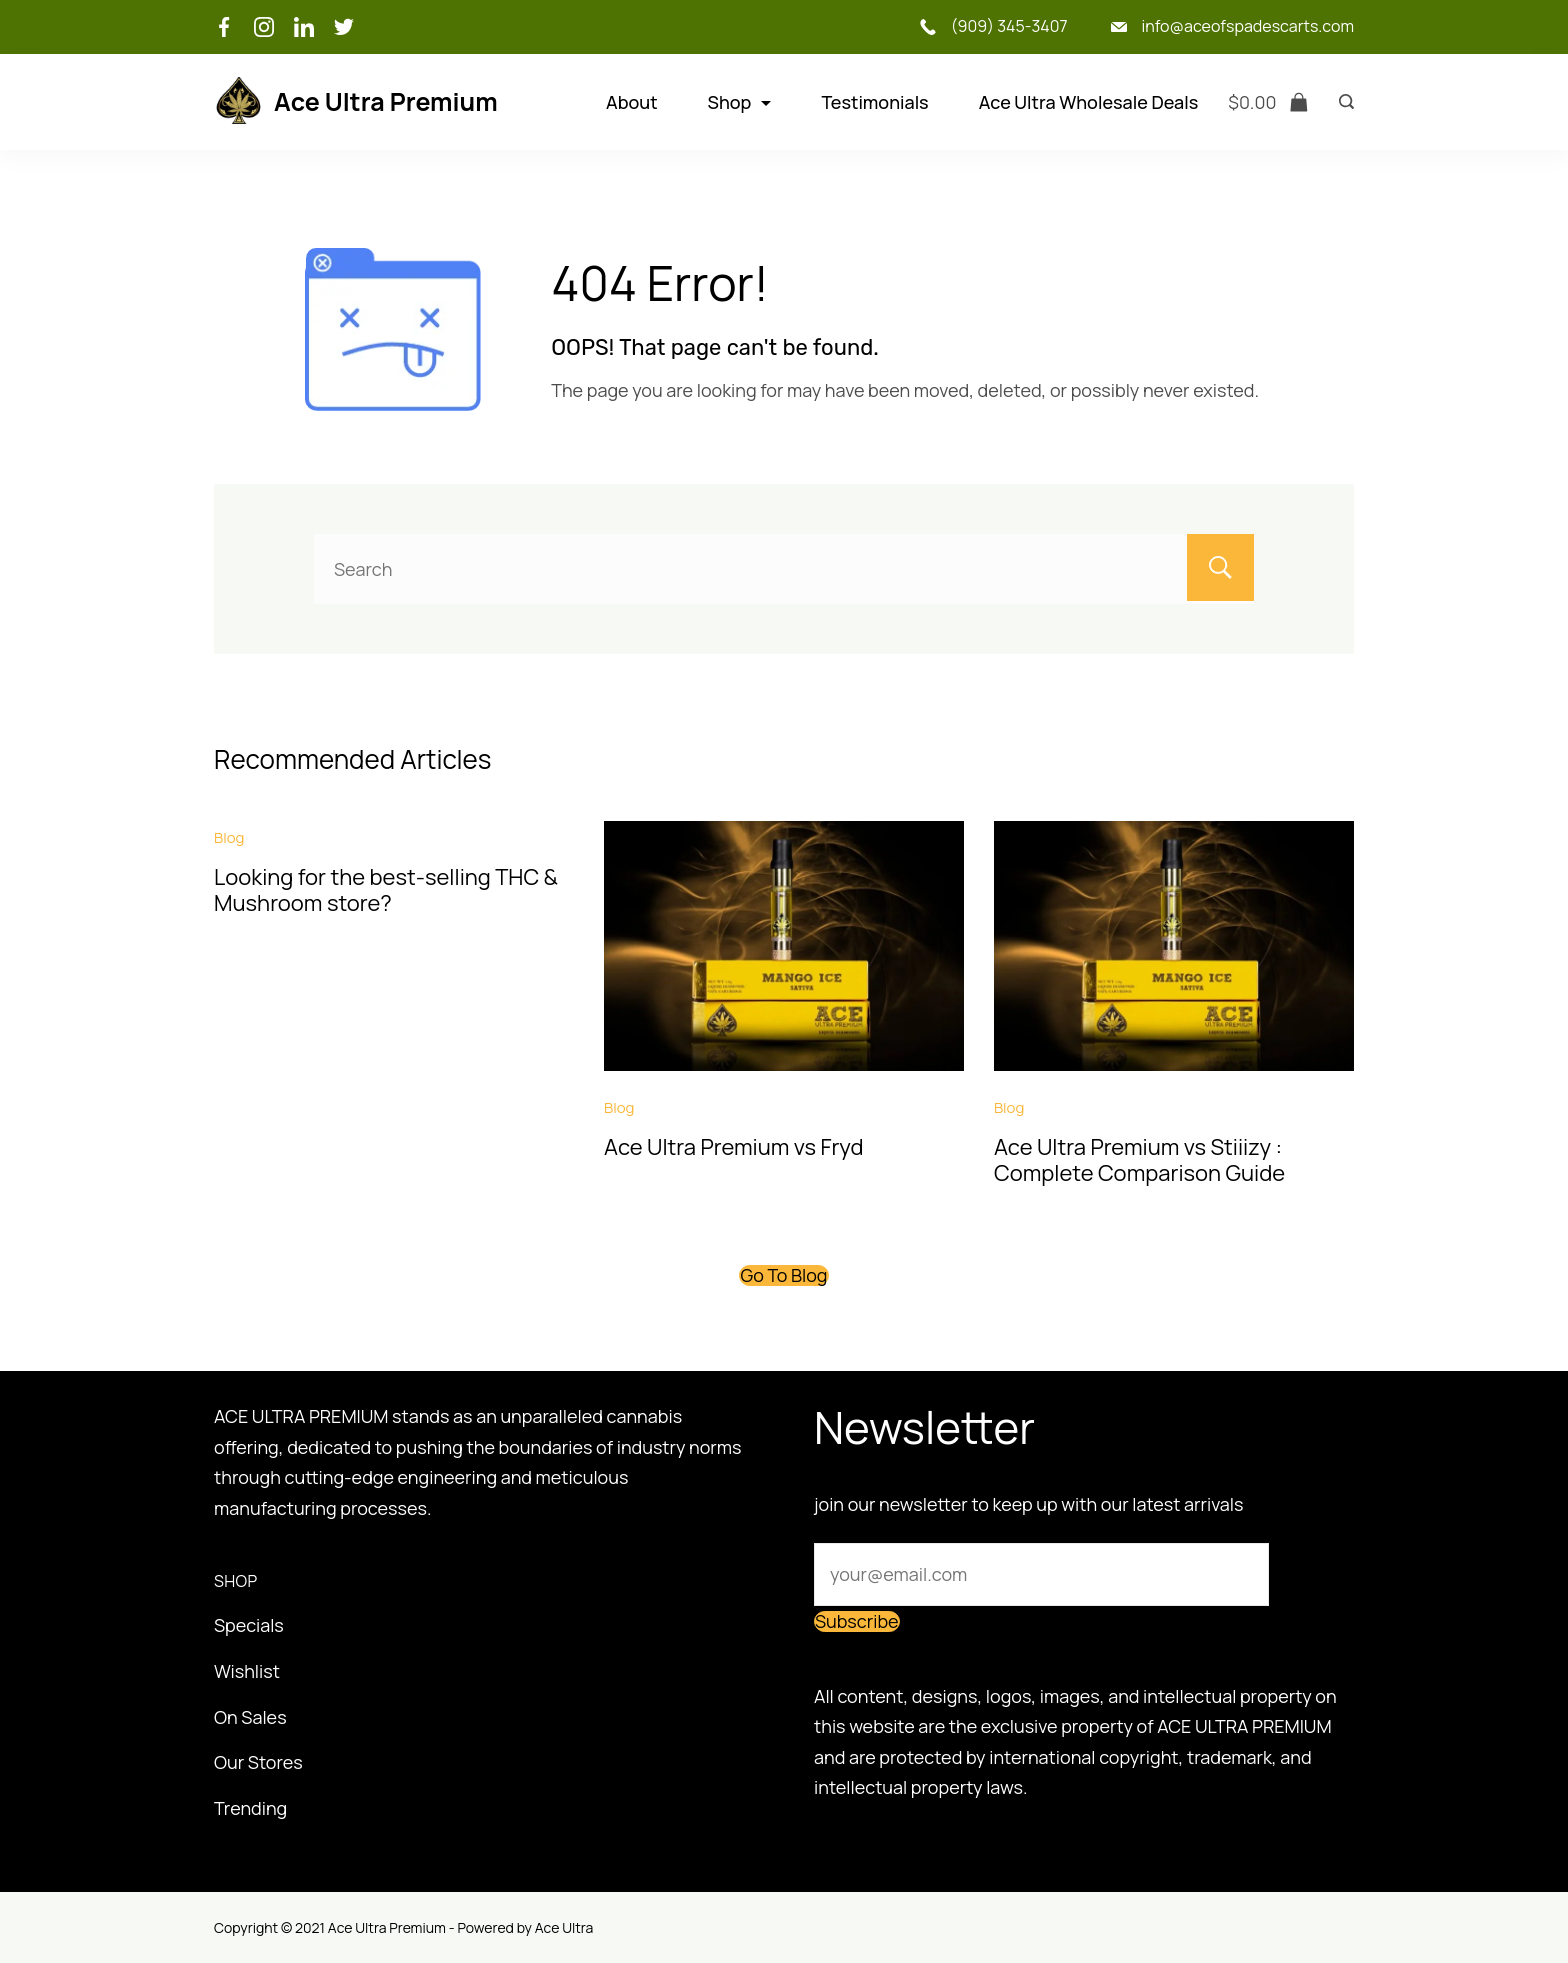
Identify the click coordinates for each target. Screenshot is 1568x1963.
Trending (250, 1808)
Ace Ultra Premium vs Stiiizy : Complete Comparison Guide (1139, 1160)
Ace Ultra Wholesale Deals (1089, 102)
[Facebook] (224, 27)
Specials (249, 1625)
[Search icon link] (1341, 102)
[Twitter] (344, 27)
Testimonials (874, 102)
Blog (229, 837)
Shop (740, 102)
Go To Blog (783, 1275)
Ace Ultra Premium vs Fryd (734, 1147)
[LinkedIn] (304, 27)
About (632, 102)
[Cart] (1268, 102)
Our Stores (258, 1762)
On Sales (250, 1717)
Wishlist (247, 1671)
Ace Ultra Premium (386, 101)
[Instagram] (264, 27)
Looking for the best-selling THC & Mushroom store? (386, 890)
